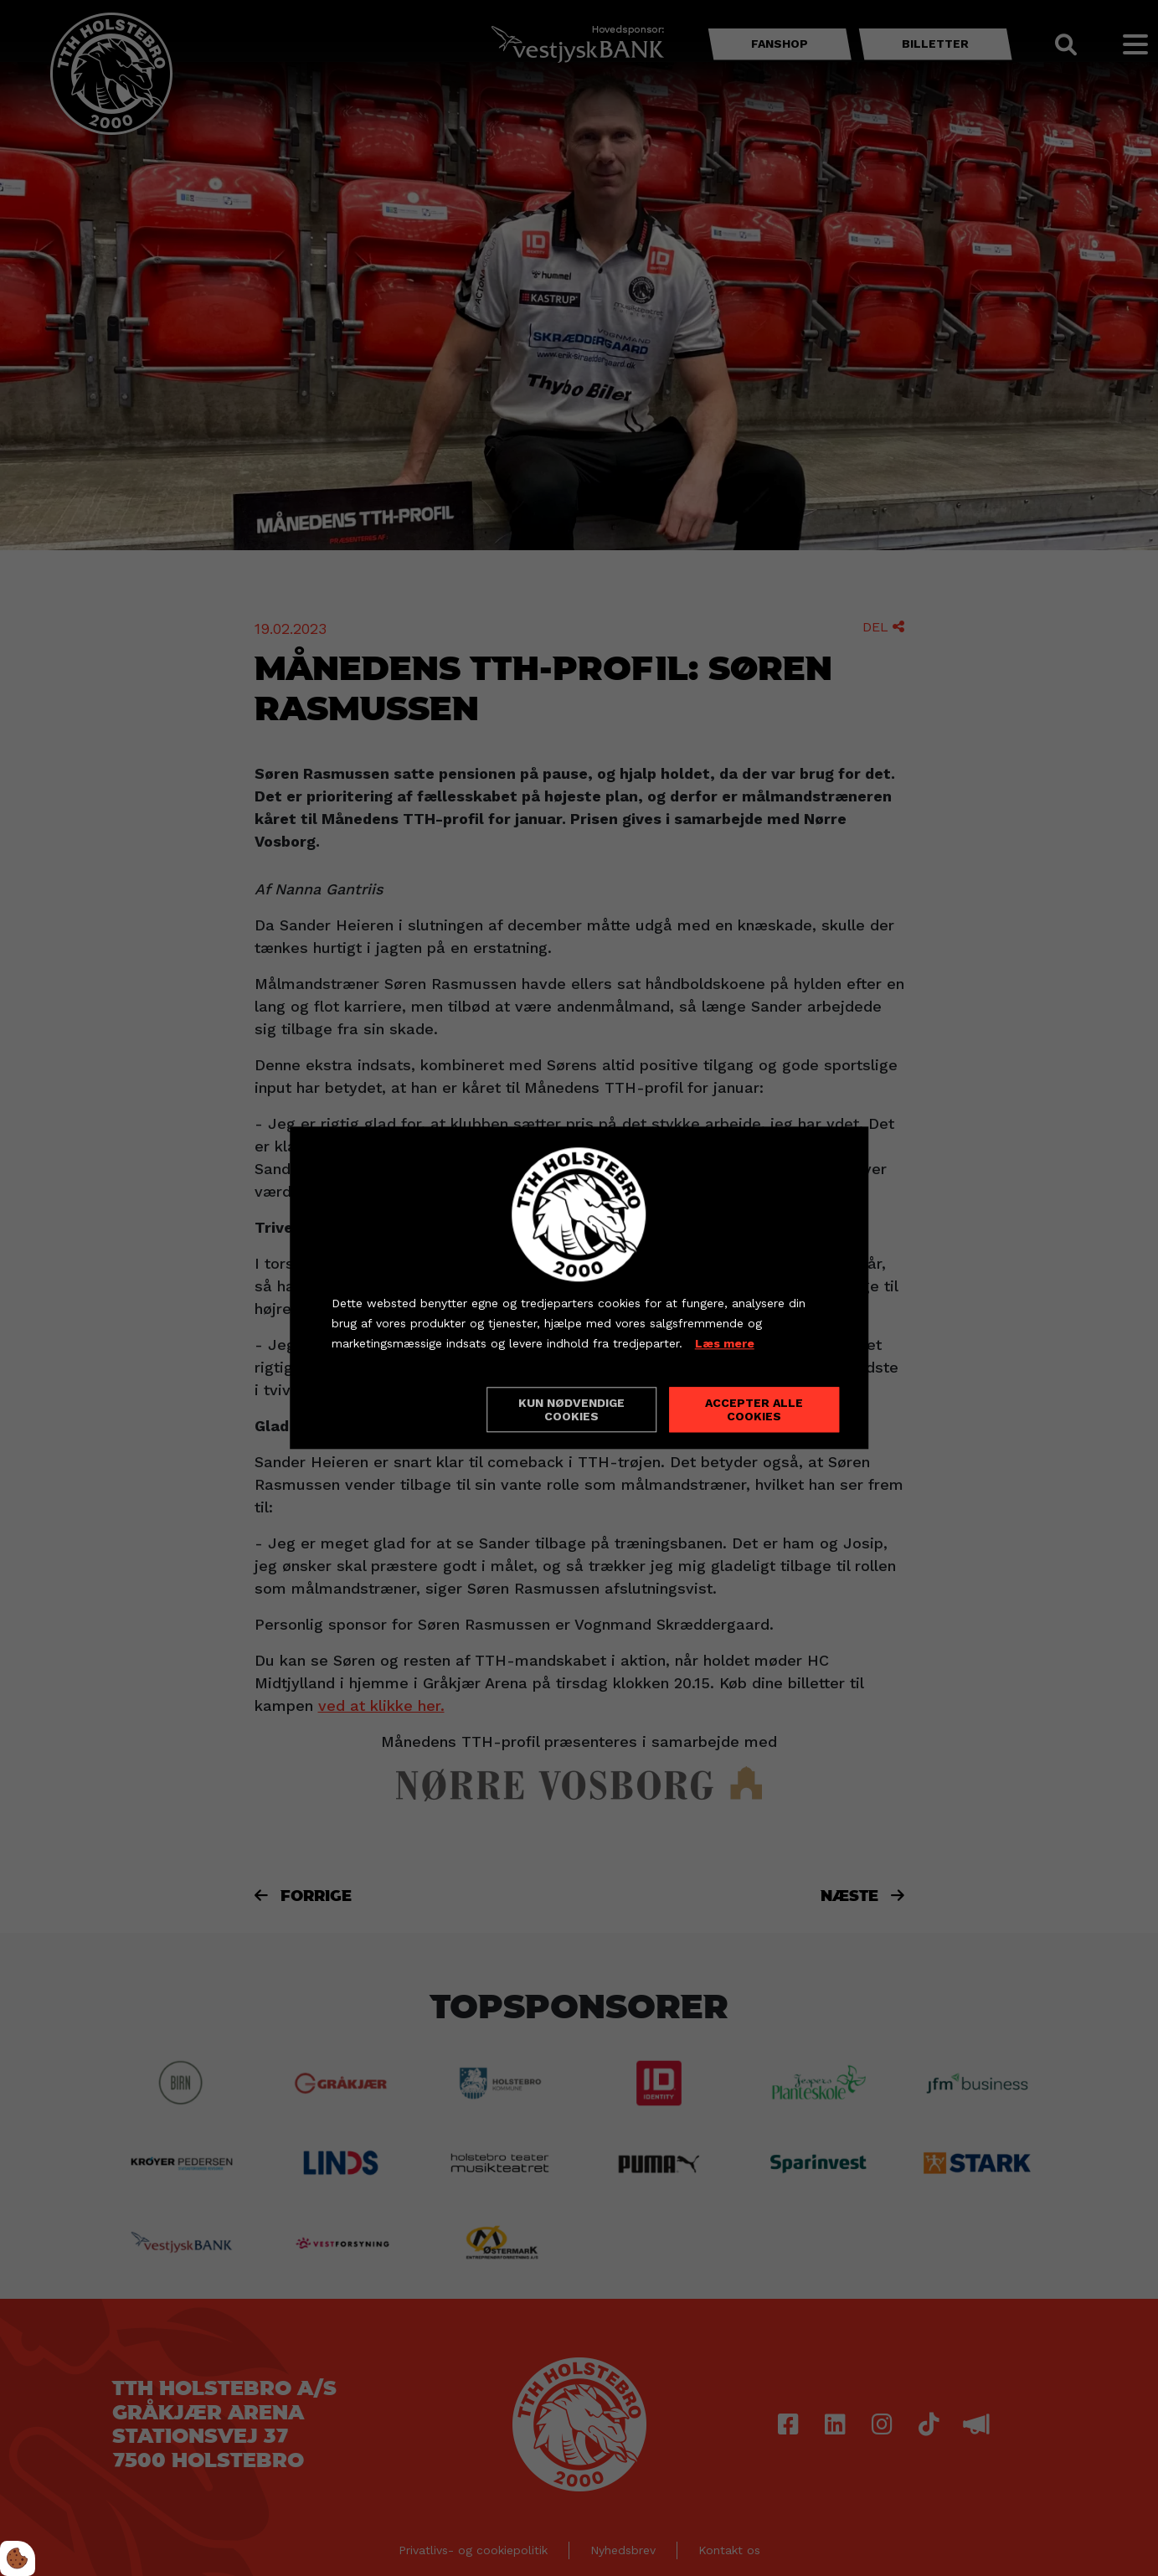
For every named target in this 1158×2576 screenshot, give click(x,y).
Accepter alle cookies (754, 1410)
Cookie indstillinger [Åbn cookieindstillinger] (391, 1409)
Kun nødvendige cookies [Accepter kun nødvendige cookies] (571, 1410)
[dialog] (579, 1287)
